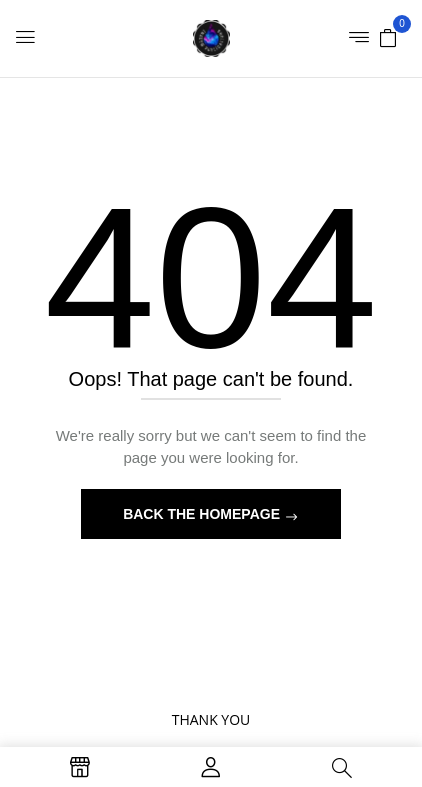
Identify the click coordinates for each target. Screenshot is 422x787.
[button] (388, 37)
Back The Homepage (203, 514)
